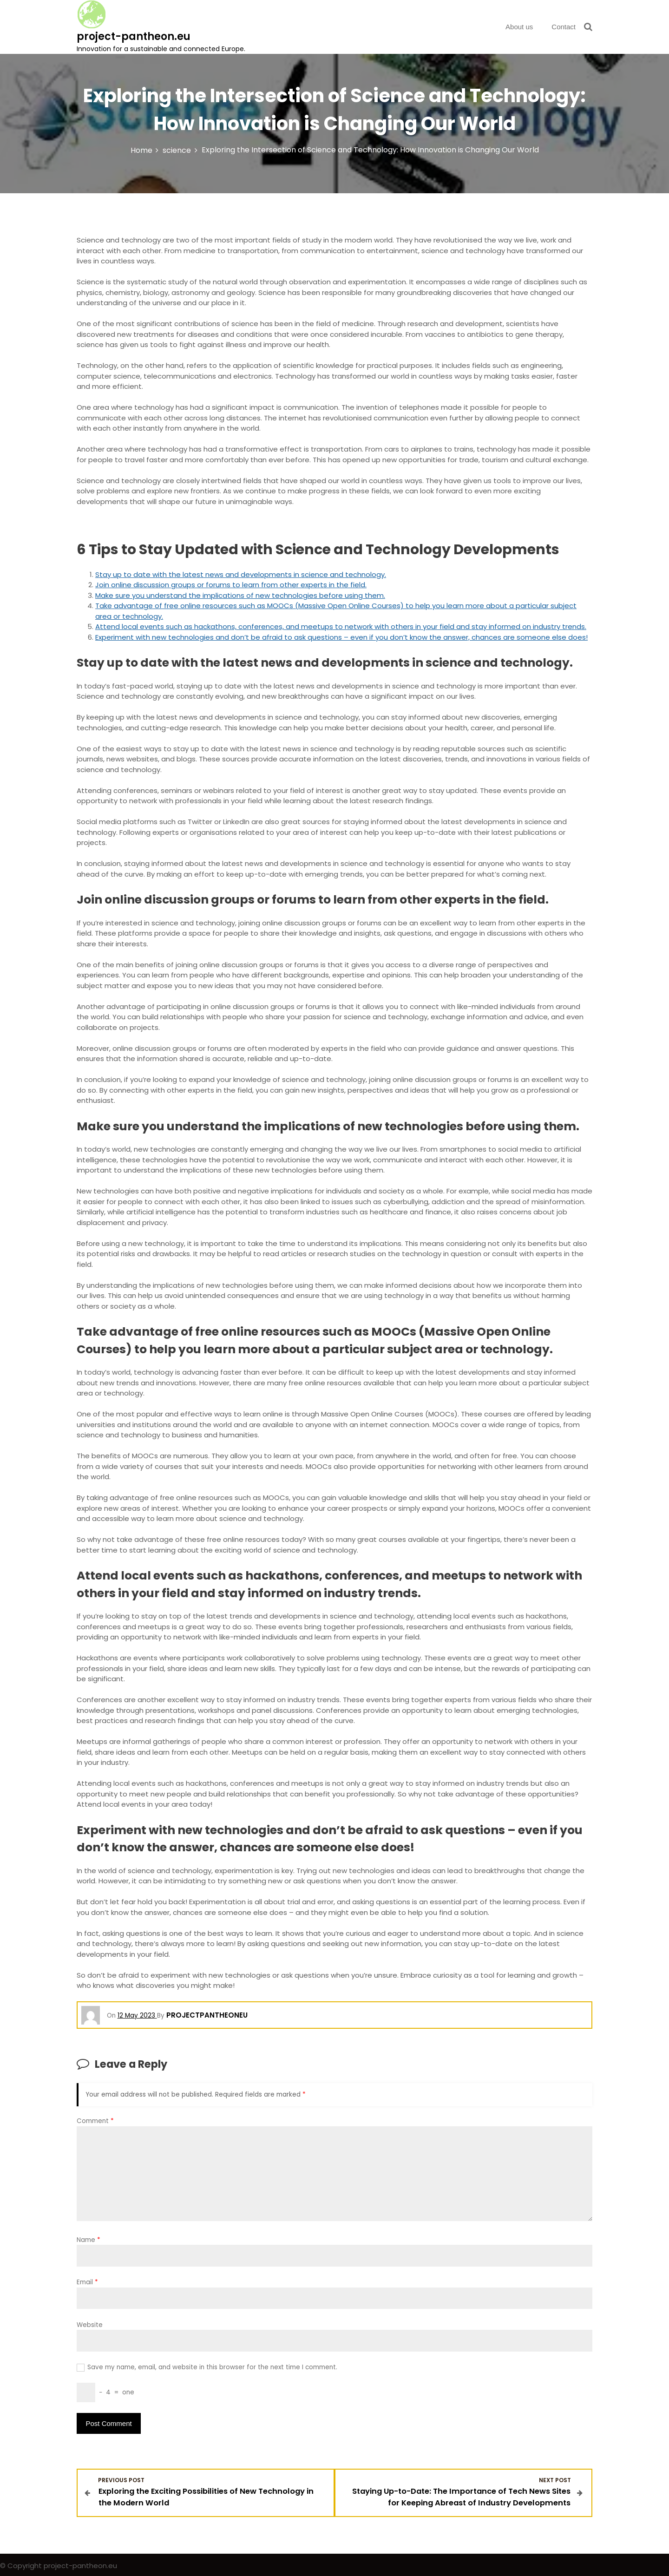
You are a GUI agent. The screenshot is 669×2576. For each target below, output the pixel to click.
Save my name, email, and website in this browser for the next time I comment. (212, 2367)
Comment (95, 2121)
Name (88, 2239)
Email (87, 2282)
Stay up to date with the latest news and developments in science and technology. (240, 574)
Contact (563, 27)
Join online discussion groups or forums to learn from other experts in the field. (231, 585)
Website (90, 2324)
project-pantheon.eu (133, 36)
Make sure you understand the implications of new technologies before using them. (240, 595)
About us (519, 27)
